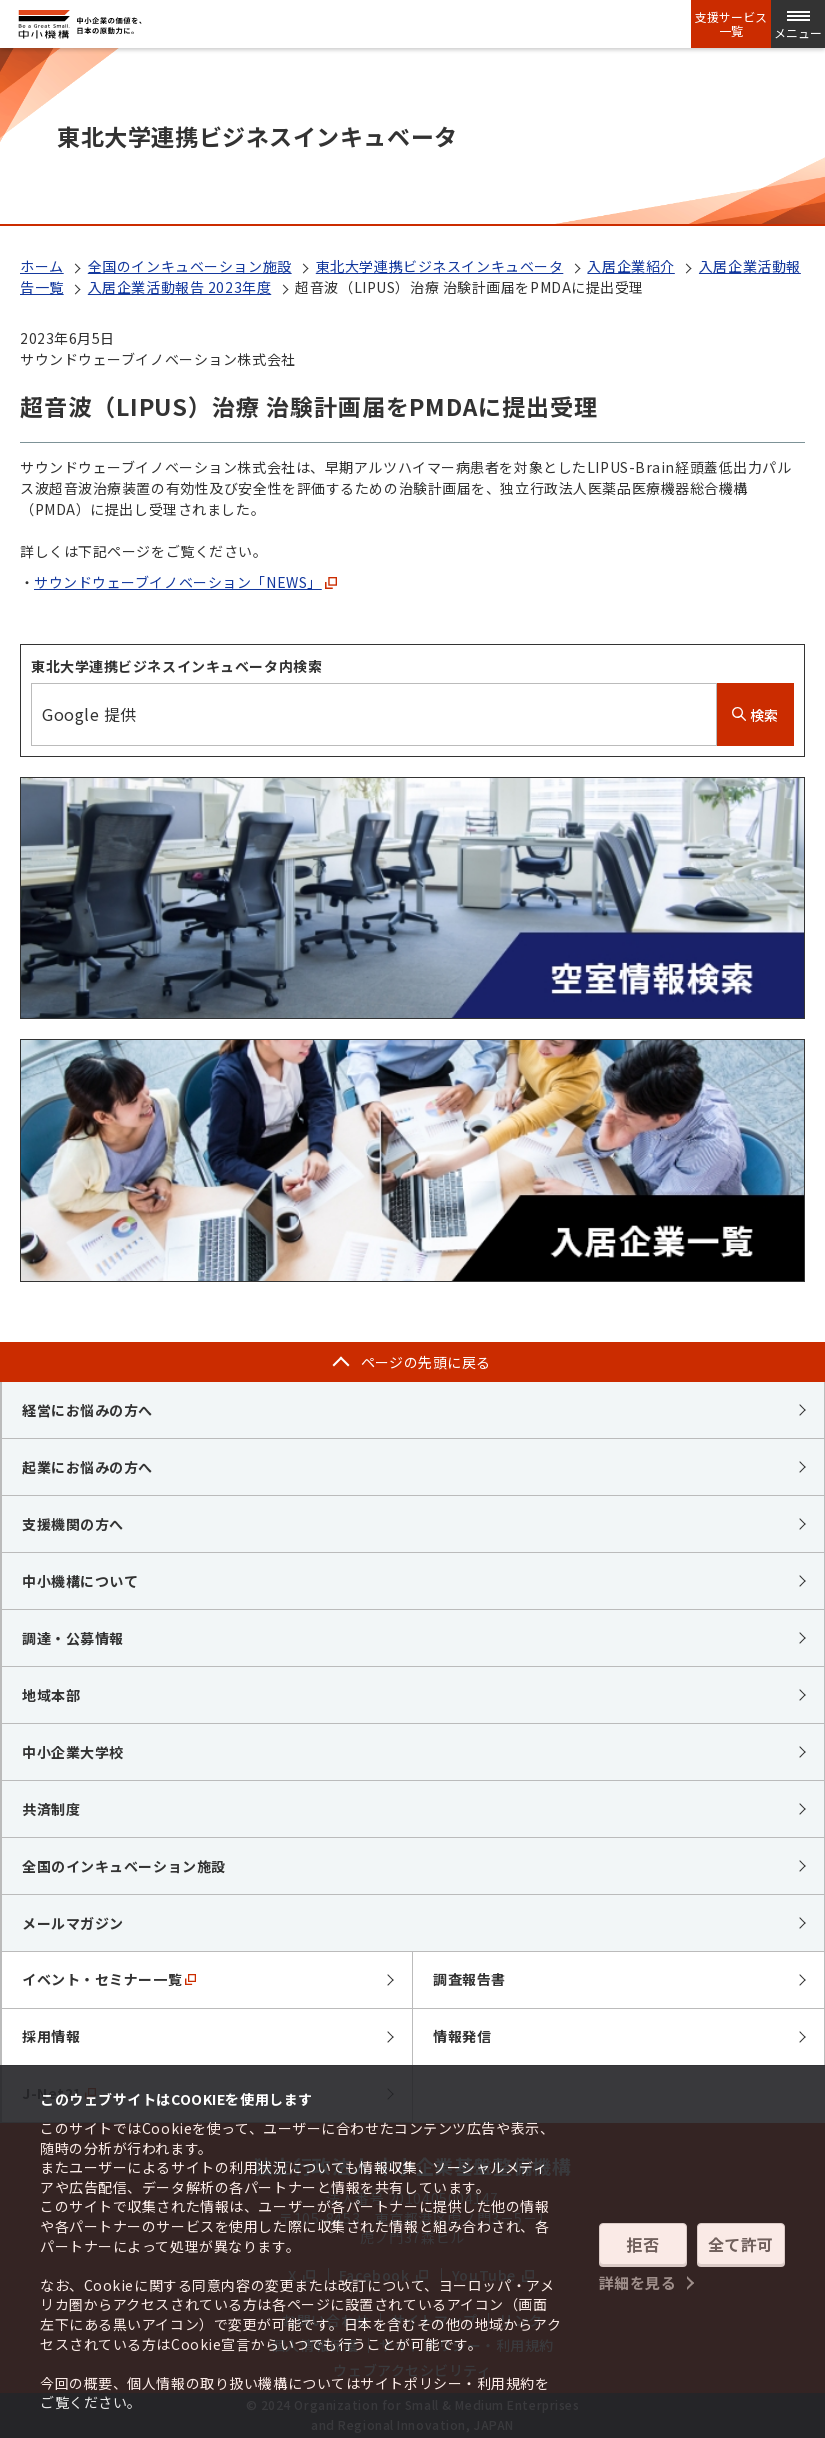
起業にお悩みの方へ (87, 1467)
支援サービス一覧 (731, 24)
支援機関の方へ (73, 1524)
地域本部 (51, 1695)
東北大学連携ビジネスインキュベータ (440, 266)
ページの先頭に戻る (426, 1362)
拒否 (642, 2244)
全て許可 (741, 2244)
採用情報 (51, 2036)
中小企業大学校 (73, 1752)
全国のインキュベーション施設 (190, 266)
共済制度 (51, 1809)
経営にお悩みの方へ (87, 1410)
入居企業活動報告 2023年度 (179, 287)
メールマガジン (73, 1923)
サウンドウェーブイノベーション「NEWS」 (185, 582)
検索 (755, 715)
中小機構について (80, 1581)
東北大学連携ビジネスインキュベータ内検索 (176, 666)
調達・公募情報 (73, 1638)
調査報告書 (469, 1979)
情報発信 (462, 2036)
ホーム (42, 266)
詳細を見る (638, 2282)
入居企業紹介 (630, 266)
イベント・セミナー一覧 (109, 1979)
